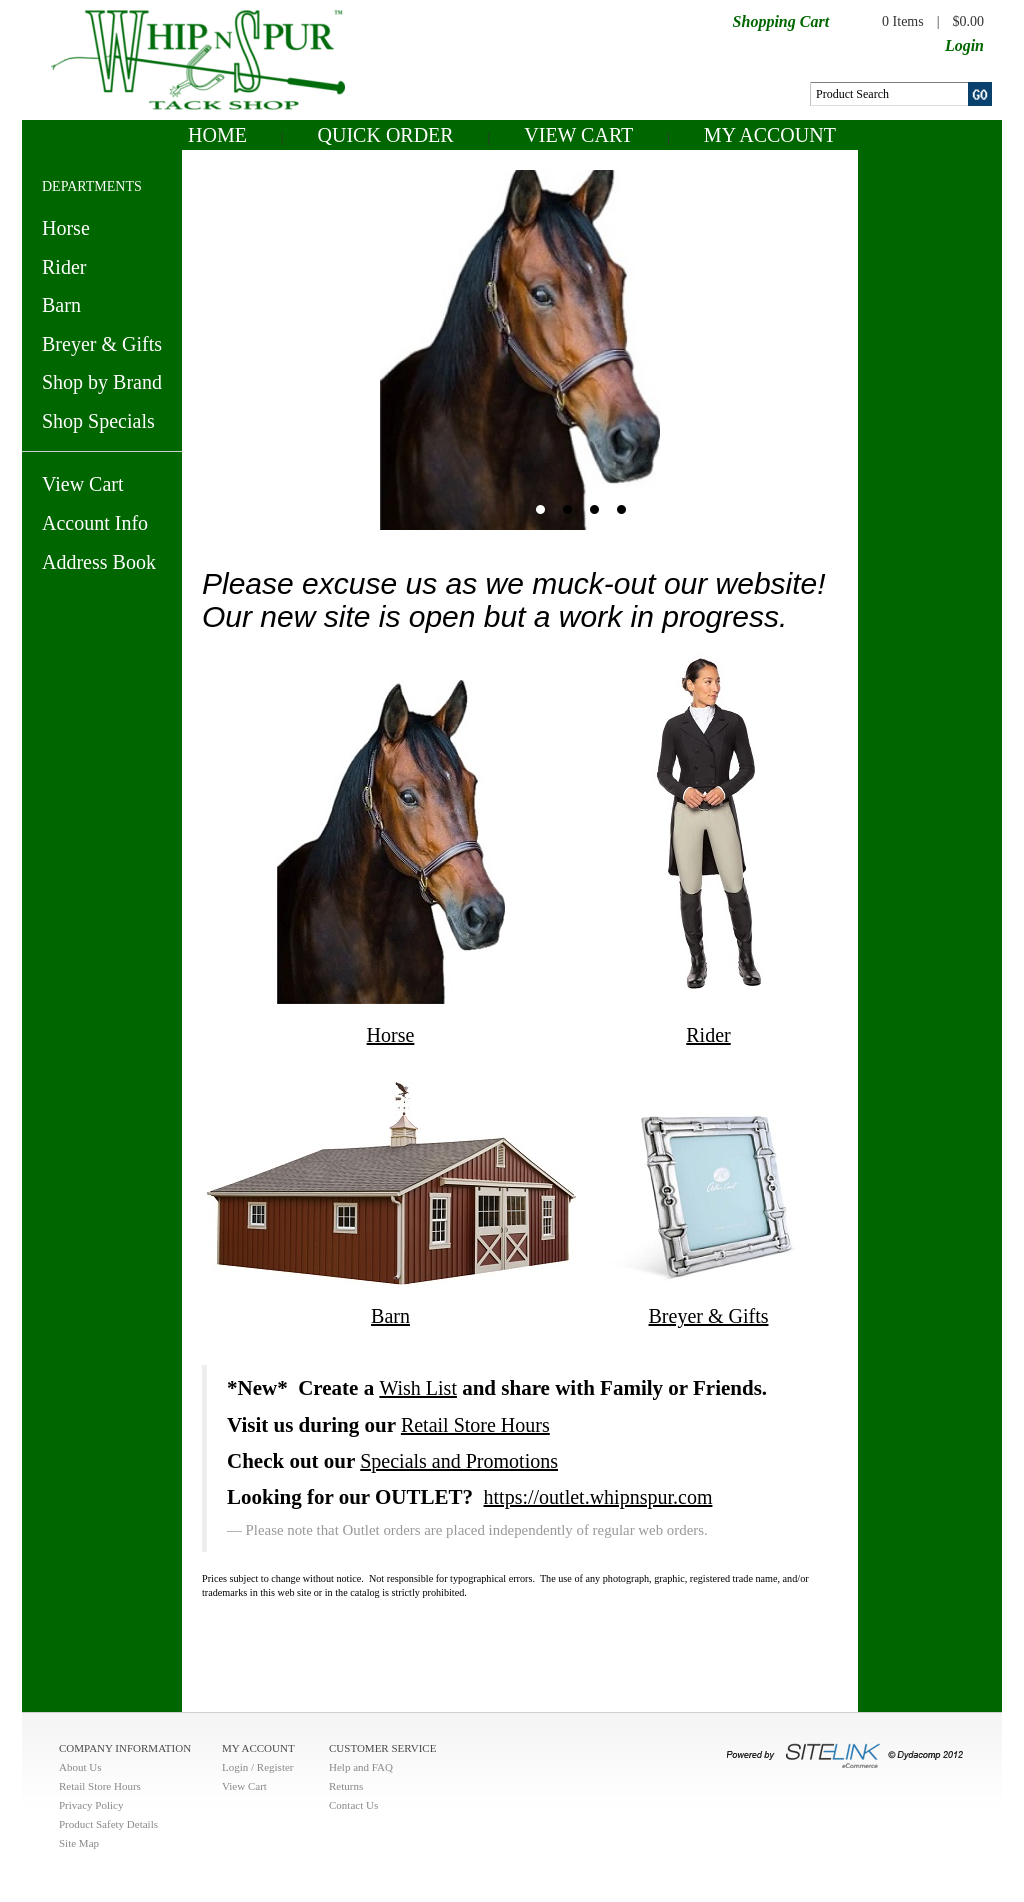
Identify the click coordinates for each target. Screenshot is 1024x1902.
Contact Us (353, 1805)
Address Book (99, 562)
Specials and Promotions (459, 1461)
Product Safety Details (108, 1824)
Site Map (79, 1843)
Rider (64, 267)
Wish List (418, 1388)
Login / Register (258, 1767)
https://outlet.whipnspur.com (598, 1497)
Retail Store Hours (475, 1425)
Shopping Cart (781, 21)
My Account (770, 135)
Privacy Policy (91, 1805)
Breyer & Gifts (102, 344)
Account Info (95, 523)
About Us (80, 1767)
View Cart (578, 135)
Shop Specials (98, 421)
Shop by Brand (102, 382)
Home (217, 135)
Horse (66, 228)
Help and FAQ (361, 1767)
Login (964, 45)
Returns (346, 1786)
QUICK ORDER (386, 135)
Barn (61, 305)
